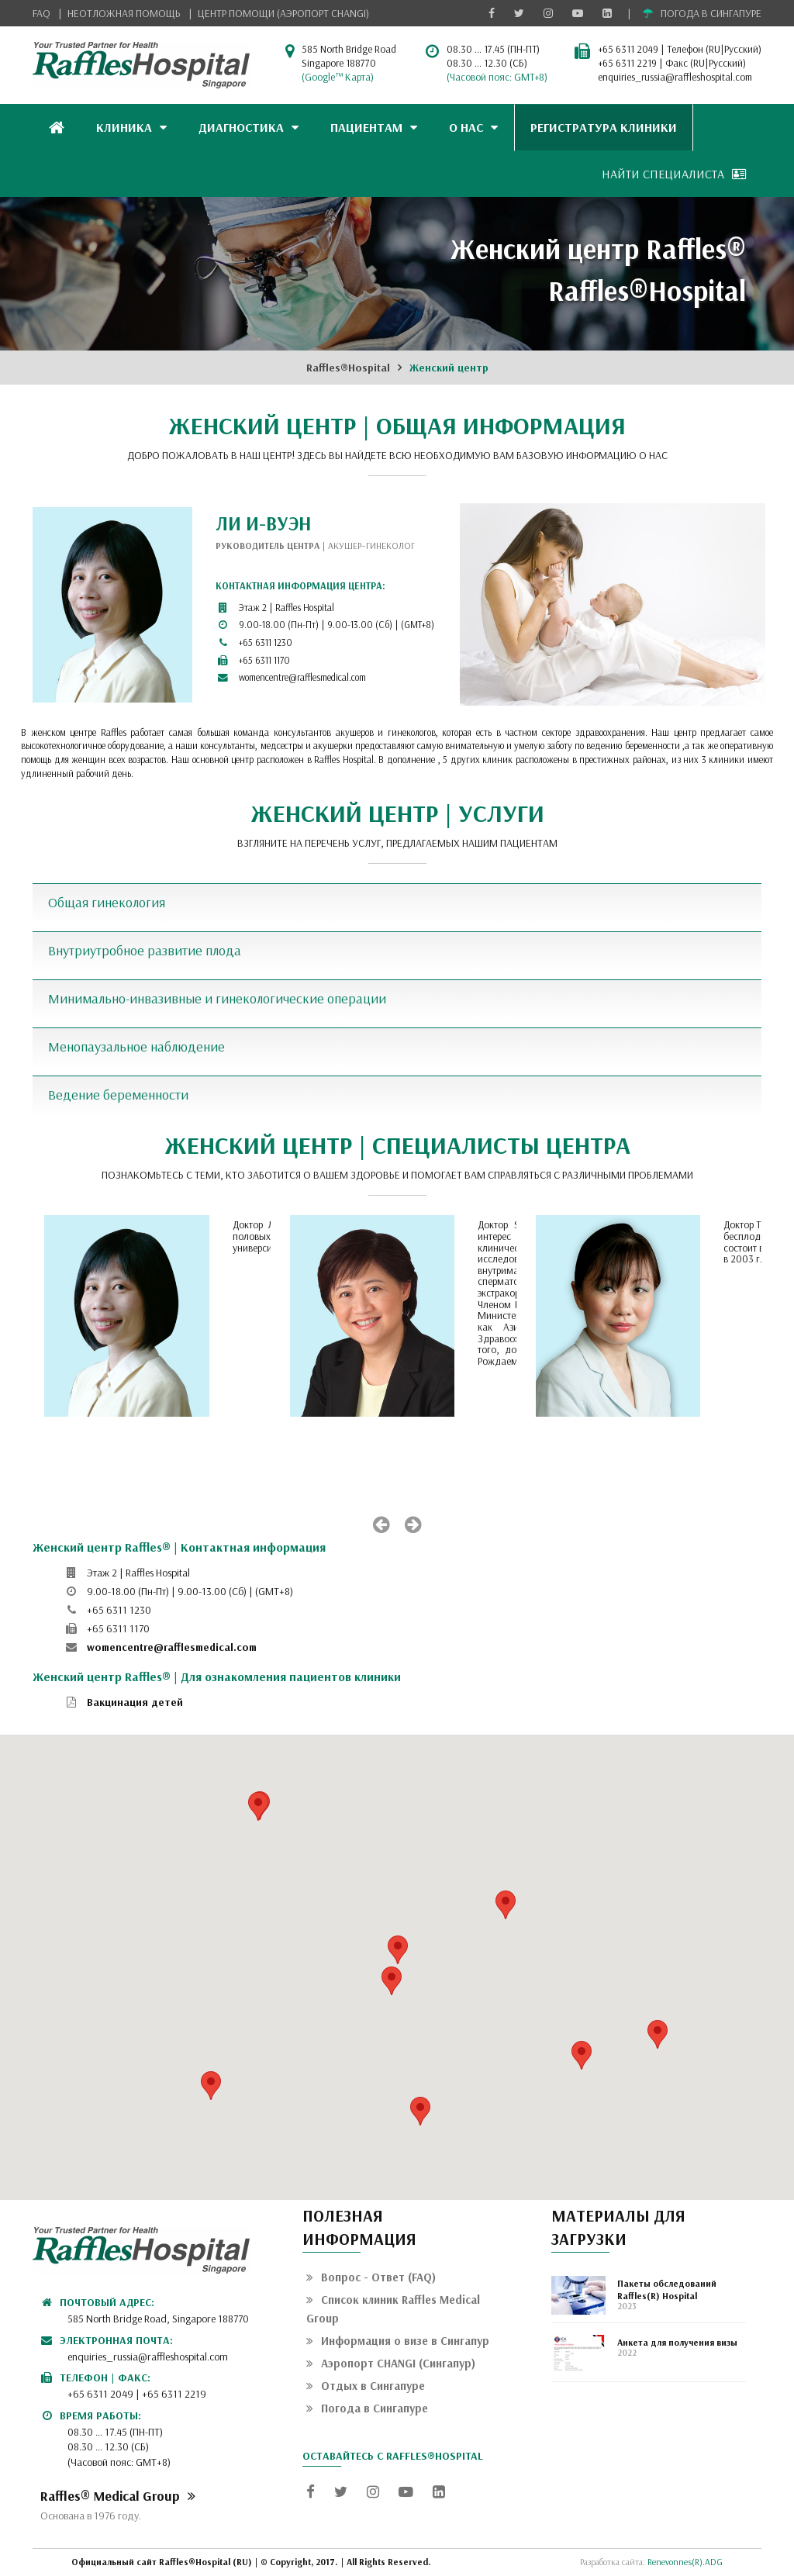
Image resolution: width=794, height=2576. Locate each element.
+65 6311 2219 (627, 63)
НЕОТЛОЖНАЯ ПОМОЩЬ (124, 13)
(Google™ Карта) (338, 77)
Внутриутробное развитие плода (144, 950)
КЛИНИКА (131, 127)
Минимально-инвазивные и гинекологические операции (217, 998)
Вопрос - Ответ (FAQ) (371, 2277)
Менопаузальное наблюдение (136, 1046)
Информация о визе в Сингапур (397, 2340)
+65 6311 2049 (628, 49)
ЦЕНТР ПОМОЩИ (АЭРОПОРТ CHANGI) (283, 13)
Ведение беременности (118, 1094)
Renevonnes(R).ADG (685, 2561)
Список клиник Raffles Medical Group (393, 2309)
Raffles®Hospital (348, 368)
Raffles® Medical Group (117, 2495)
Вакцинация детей (135, 1702)
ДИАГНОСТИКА (248, 127)
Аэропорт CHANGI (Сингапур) (390, 2363)
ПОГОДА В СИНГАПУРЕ (702, 13)
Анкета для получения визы (677, 2342)
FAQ (41, 13)
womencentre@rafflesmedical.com (302, 677)
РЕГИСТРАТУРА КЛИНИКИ (603, 127)
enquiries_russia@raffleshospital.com (675, 77)
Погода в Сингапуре (367, 2408)
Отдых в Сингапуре (365, 2385)
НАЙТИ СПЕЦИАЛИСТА (674, 173)
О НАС (473, 127)
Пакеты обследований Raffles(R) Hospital (666, 2289)
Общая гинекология (106, 902)
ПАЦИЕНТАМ (373, 127)
